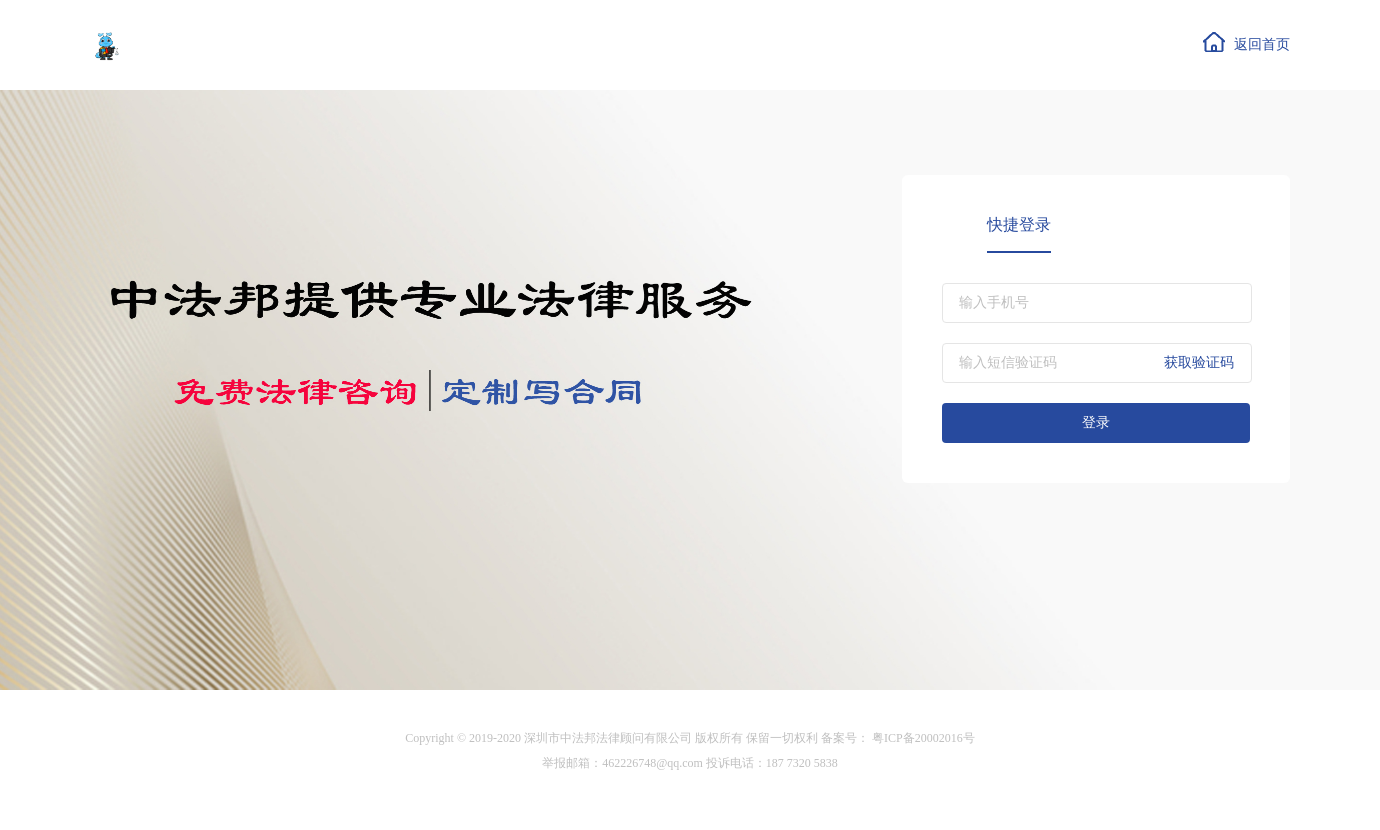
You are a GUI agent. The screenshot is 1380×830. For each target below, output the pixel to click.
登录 (1096, 422)
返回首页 (1246, 42)
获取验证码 (1199, 362)
